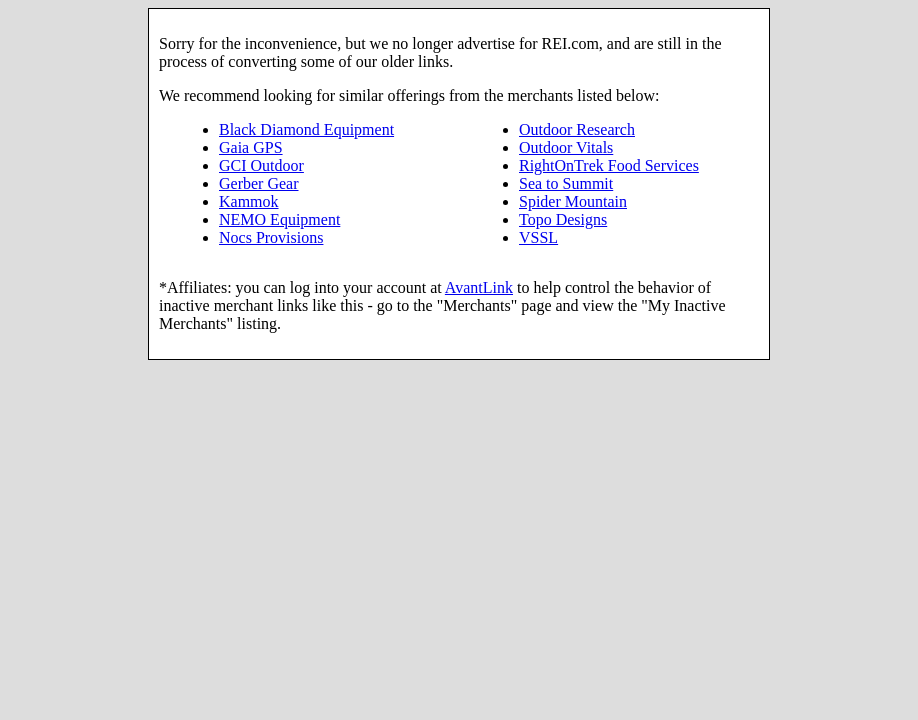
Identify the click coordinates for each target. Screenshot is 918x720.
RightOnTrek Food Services (609, 165)
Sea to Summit (566, 183)
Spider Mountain (573, 201)
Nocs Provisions (271, 237)
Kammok (249, 201)
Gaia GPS (251, 147)
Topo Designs (563, 219)
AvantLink (479, 287)
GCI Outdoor (261, 165)
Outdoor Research (577, 129)
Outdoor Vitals (566, 147)
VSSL (538, 237)
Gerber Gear (259, 183)
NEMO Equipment (279, 219)
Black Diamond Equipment (306, 129)
